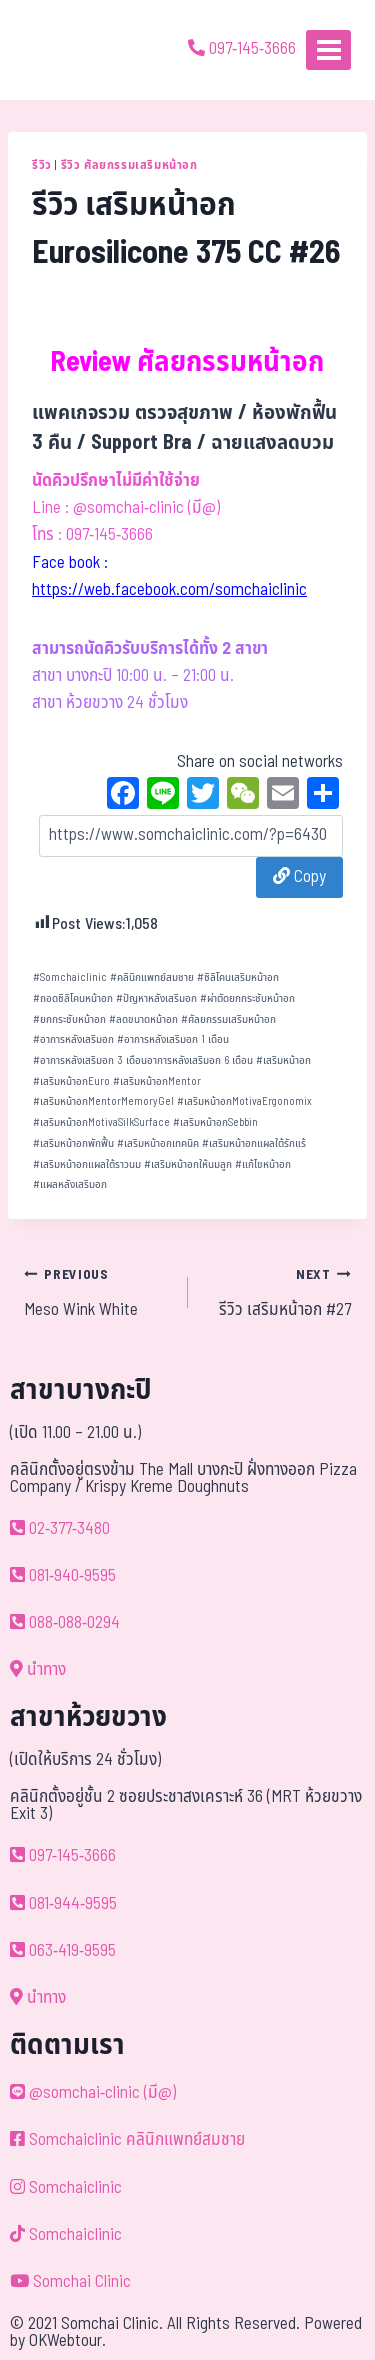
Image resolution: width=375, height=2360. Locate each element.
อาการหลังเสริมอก (73, 1039)
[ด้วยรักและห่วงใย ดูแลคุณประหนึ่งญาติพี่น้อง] (72, 50)
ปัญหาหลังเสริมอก (156, 998)
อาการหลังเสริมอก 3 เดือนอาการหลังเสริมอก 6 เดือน (143, 1060)
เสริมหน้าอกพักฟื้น (73, 1143)
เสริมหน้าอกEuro (71, 1081)
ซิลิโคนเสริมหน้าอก (238, 977)
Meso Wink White (97, 1292)
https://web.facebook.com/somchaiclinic (169, 590)
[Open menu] (328, 49)
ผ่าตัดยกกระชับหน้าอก (247, 998)
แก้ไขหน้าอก (263, 1164)
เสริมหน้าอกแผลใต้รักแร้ (254, 1143)
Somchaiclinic (70, 977)
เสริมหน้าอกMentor (157, 1081)
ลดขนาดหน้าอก (143, 1019)
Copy (299, 877)
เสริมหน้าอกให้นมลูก (188, 1164)
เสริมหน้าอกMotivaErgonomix (244, 1101)
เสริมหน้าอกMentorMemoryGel (103, 1101)
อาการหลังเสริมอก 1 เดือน (173, 1039)
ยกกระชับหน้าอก (69, 1019)
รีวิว (42, 165)
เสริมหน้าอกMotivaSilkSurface (101, 1122)
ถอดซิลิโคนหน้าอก (73, 998)
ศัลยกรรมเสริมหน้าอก (228, 1019)
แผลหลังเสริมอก (70, 1184)
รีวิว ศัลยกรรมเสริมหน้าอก (129, 165)
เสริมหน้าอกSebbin (215, 1122)
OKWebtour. (67, 2341)
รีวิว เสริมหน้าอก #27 (278, 1292)
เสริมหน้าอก (283, 1060)
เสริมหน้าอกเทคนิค (158, 1143)
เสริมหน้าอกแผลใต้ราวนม (87, 1164)
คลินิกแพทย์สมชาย (152, 977)
